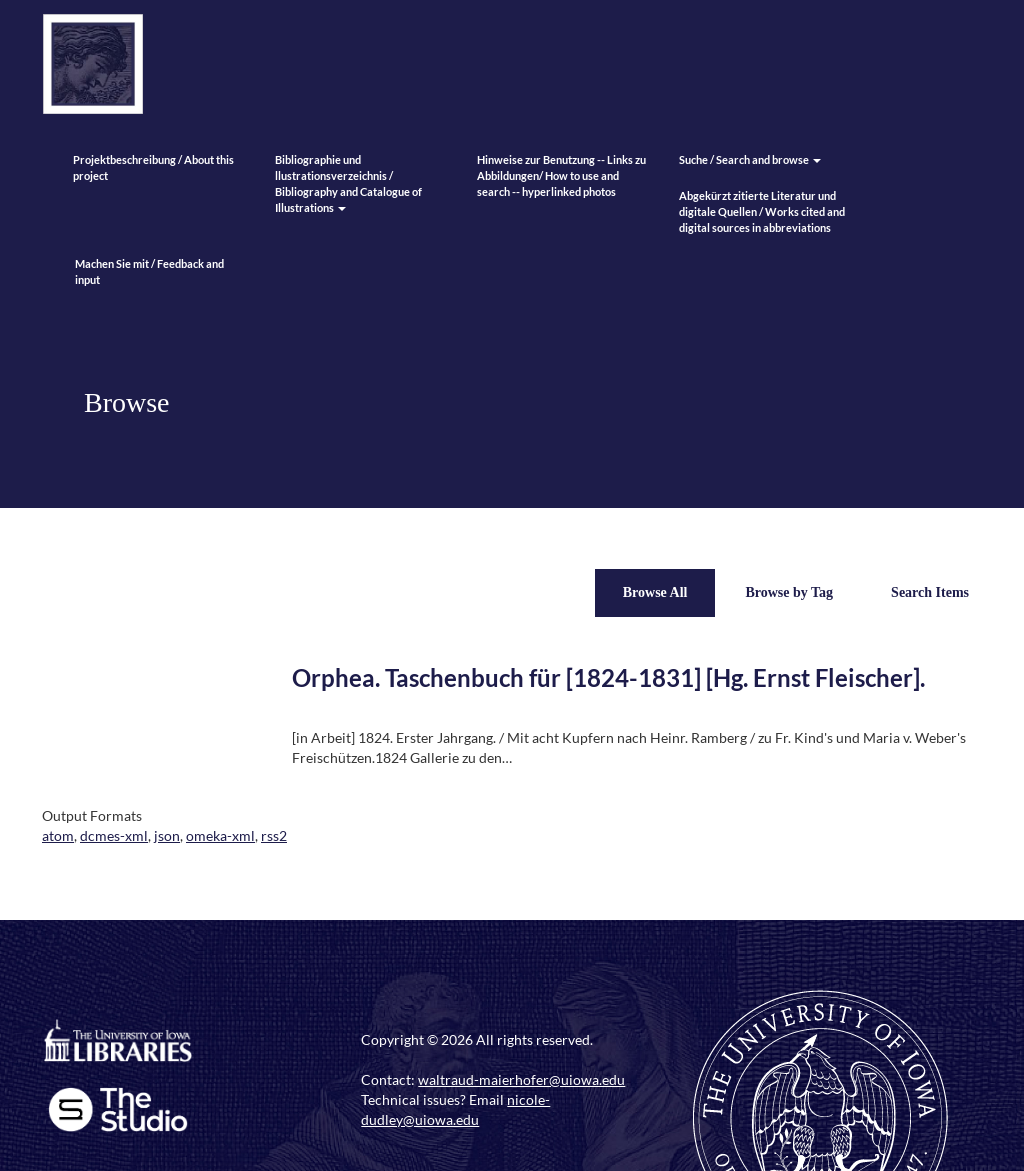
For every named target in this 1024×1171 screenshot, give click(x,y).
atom (58, 835)
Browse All (655, 592)
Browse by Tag (789, 592)
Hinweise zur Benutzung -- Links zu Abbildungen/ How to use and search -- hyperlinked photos (561, 175)
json (167, 835)
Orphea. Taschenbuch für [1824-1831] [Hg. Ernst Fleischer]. (608, 677)
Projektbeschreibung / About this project (153, 167)
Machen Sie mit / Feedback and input (149, 271)
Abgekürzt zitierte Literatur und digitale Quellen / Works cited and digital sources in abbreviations (762, 211)
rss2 (274, 835)
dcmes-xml (114, 835)
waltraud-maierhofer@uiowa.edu (521, 1079)
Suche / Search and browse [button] (750, 159)
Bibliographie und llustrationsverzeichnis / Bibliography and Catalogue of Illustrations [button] (348, 183)
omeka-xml (220, 835)
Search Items (930, 592)
